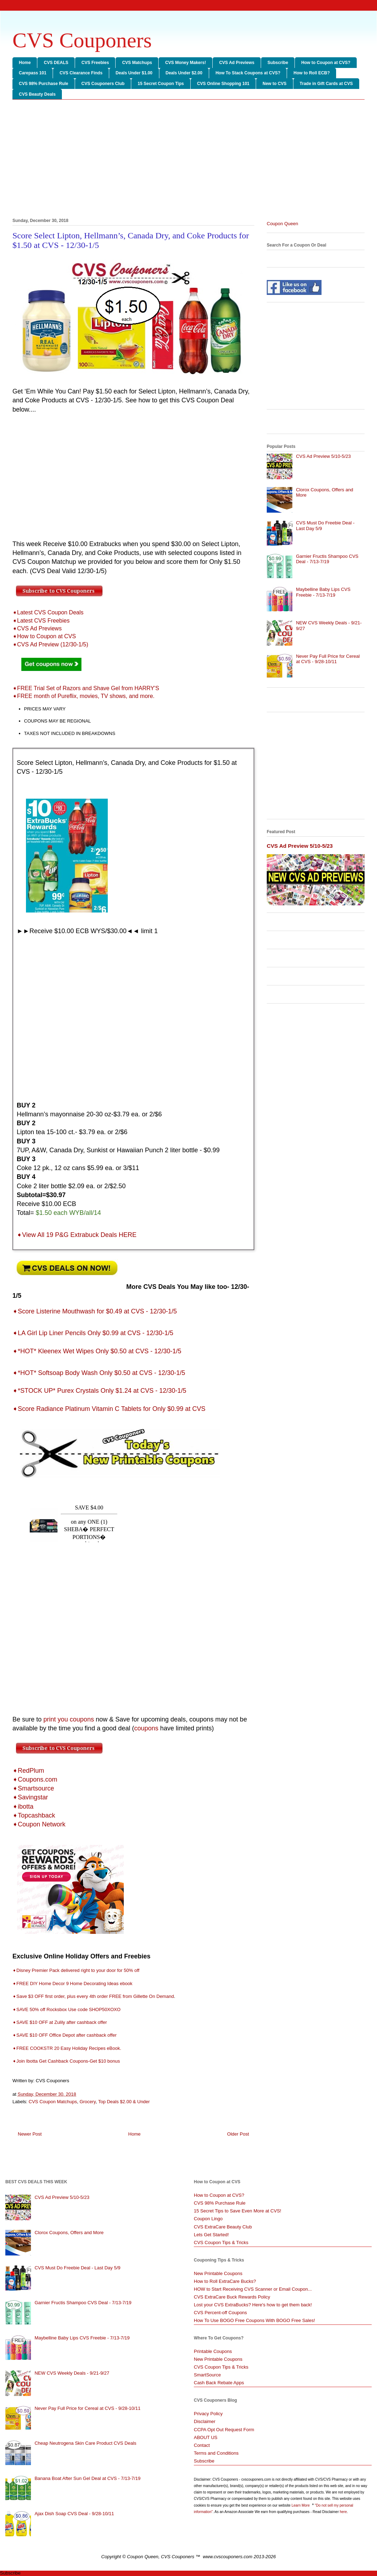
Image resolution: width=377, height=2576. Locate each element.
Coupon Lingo (208, 2218)
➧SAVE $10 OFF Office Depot (44, 2035)
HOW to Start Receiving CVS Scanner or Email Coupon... (253, 2289)
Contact (202, 2445)
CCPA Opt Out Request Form (224, 2429)
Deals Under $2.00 (184, 72)
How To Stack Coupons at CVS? (248, 72)
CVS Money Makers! (185, 62)
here (343, 2512)
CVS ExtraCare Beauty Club (223, 2226)
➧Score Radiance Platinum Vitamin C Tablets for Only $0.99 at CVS (109, 1408)
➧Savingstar (30, 1797)
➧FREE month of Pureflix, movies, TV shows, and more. (83, 696)
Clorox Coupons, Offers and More (68, 2232)
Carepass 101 (32, 72)
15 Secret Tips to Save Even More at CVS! (237, 2210)
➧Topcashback (33, 1815)
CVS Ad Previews (236, 62)
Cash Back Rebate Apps (219, 2382)
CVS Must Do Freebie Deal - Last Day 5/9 (77, 2267)
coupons (146, 1728)
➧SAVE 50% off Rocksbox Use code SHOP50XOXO (67, 2009)
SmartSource (207, 2374)
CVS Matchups (137, 62)
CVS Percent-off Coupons (220, 2312)
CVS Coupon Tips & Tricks (221, 2242)
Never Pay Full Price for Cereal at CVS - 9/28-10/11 (328, 659)
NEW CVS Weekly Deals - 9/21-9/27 (71, 2373)
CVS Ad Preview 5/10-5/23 (323, 456)
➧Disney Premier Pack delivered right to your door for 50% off (75, 1970)
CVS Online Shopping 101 (223, 83)
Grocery (88, 2101)
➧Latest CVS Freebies (41, 621)
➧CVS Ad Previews (37, 628)
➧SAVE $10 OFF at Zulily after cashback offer (59, 2022)
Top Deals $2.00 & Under (124, 2101)
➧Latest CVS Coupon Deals (48, 612)
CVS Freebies (95, 62)
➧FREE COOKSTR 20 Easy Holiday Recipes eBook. (66, 2048)
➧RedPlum (28, 1770)
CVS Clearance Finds (80, 72)
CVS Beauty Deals (37, 94)
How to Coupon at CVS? (325, 62)
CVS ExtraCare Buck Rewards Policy (232, 2297)
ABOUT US (205, 2437)
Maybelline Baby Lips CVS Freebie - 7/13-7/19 (323, 592)
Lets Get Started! (211, 2234)
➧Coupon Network (38, 1824)
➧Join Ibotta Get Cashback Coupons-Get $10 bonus (66, 2061)
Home (25, 62)
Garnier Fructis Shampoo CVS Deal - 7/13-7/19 (327, 559)
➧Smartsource (33, 1788)
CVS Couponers (82, 40)
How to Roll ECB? (311, 72)
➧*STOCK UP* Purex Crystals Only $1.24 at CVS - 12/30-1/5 (100, 1390)
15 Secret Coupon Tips (161, 83)
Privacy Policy (208, 2413)
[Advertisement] (188, 160)
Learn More (301, 2505)
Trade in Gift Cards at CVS (326, 83)
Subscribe (277, 62)
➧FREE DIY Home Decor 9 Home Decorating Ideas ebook (73, 1983)
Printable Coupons (213, 2351)
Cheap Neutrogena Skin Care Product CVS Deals (85, 2443)
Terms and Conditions (216, 2453)
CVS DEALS (56, 62)
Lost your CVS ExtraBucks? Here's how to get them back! (253, 2304)
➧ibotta (22, 1806)
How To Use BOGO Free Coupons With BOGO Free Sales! (254, 2320)
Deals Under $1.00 (134, 72)
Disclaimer (205, 2421)
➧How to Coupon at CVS (44, 636)
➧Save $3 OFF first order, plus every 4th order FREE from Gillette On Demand (93, 1996)
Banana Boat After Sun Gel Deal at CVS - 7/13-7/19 (87, 2478)
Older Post (238, 2134)
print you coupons (68, 1719)
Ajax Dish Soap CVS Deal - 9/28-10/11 (74, 2513)
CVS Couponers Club (102, 83)
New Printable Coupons (218, 2273)
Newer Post (30, 2134)
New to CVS (274, 83)
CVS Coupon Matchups (53, 2101)
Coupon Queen (282, 223)
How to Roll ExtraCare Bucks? (225, 2281)
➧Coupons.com (34, 1779)
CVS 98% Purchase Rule (43, 83)
